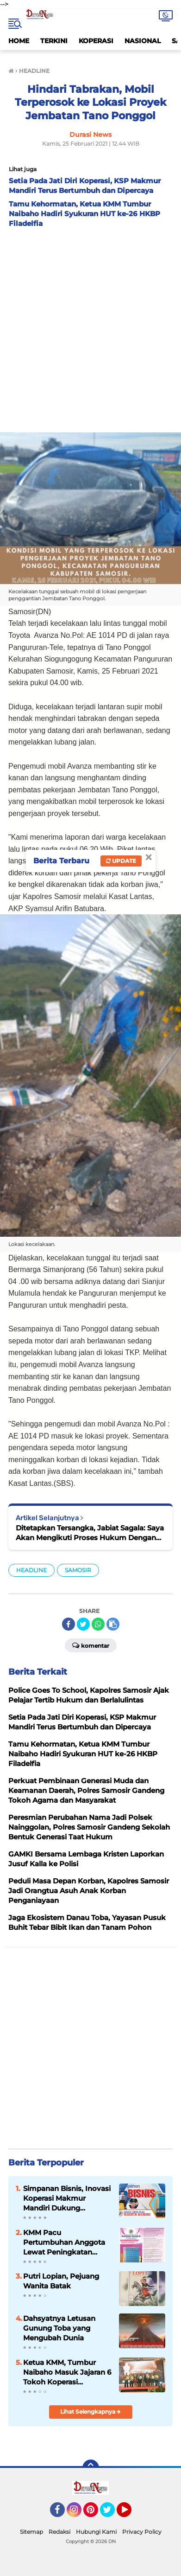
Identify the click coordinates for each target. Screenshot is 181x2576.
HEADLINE (31, 1570)
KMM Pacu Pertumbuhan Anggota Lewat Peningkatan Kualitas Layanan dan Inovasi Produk (64, 2242)
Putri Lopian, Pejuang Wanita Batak (61, 2281)
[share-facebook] (68, 1624)
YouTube (130, 2513)
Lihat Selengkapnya (90, 2411)
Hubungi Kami (96, 2531)
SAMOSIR (78, 1570)
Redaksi (59, 2531)
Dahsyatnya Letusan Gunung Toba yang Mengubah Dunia (59, 2328)
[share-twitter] (83, 1624)
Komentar (90, 1644)
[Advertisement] (90, 327)
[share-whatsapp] (98, 1624)
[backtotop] (90, 2468)
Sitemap (31, 2531)
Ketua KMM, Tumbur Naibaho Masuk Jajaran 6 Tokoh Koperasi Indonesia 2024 (67, 2372)
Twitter (111, 2513)
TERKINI (54, 41)
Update (121, 860)
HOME (18, 41)
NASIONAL (143, 41)
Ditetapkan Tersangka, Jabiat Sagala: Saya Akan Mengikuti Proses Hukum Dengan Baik (90, 1532)
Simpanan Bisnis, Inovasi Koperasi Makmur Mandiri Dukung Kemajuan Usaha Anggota (67, 2198)
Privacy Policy (142, 2531)
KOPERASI (96, 41)
